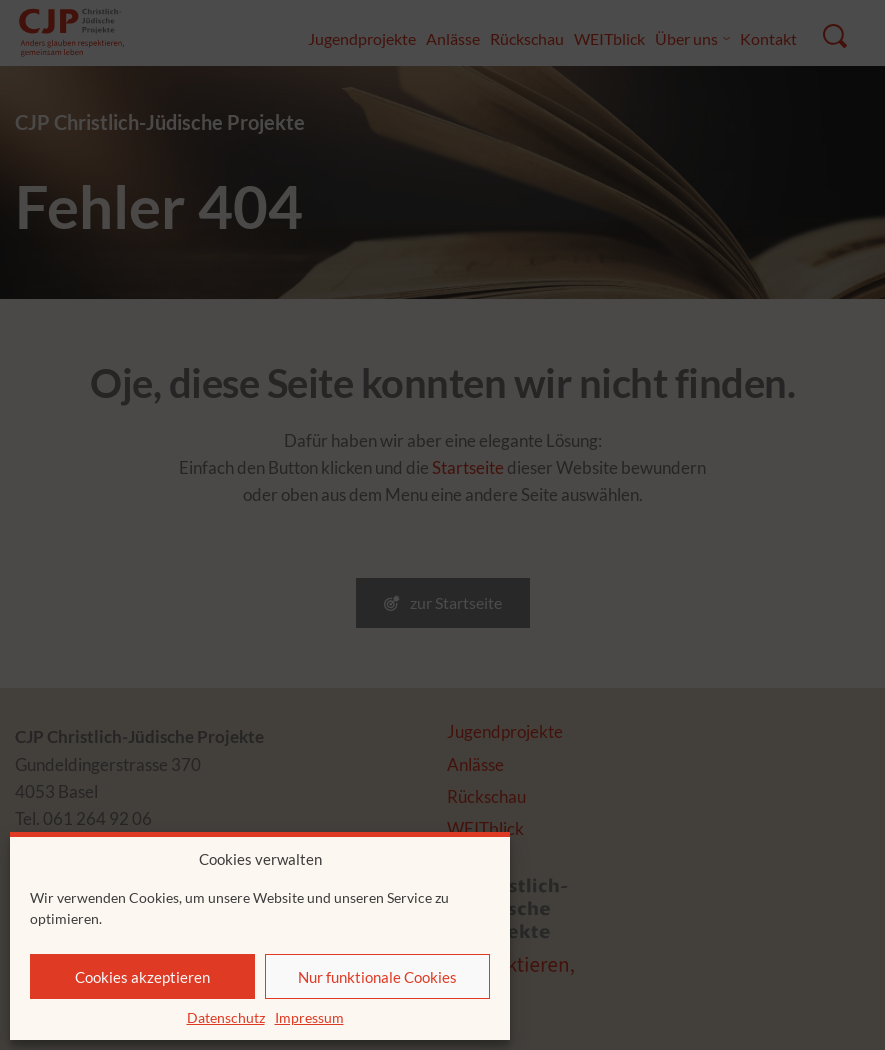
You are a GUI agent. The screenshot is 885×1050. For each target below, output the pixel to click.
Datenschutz (226, 1017)
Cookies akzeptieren (142, 977)
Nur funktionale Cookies (377, 977)
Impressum (309, 1017)
